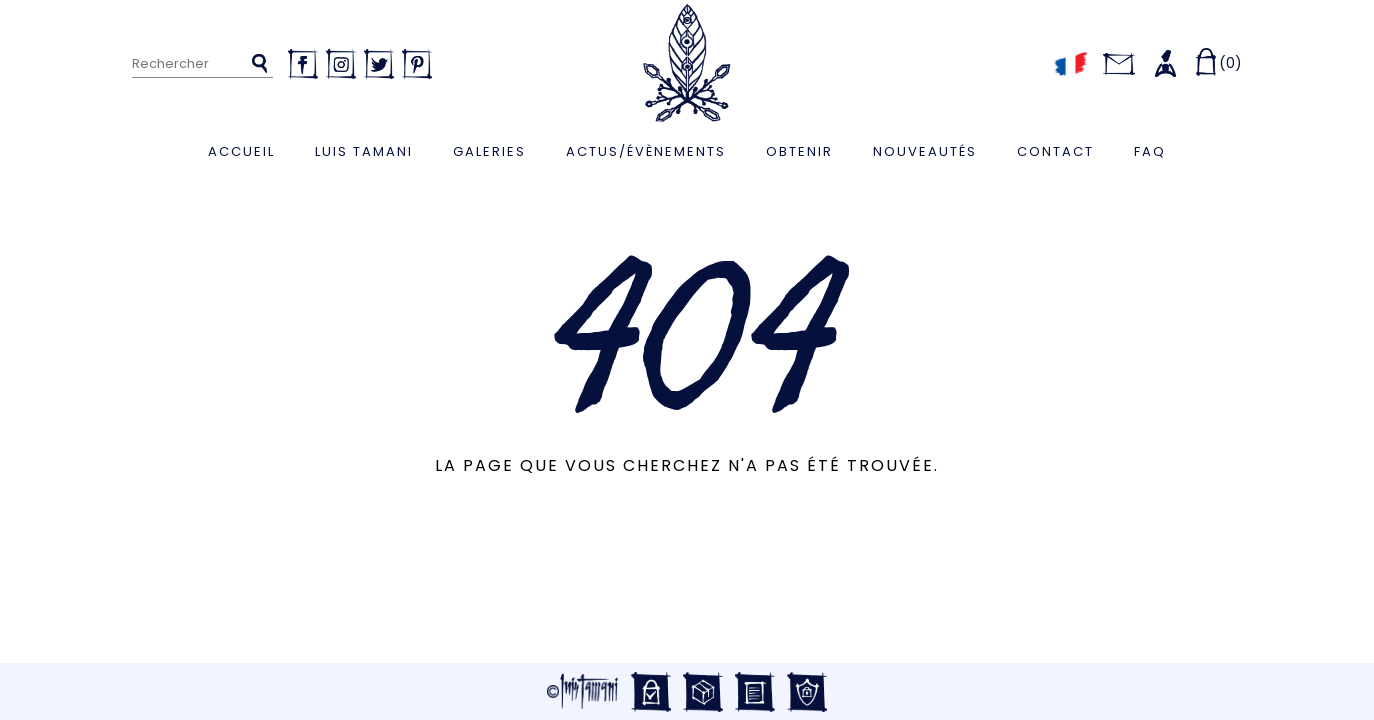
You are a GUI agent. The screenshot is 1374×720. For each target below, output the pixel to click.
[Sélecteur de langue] (1070, 63)
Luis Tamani (364, 151)
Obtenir (799, 151)
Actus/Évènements (646, 151)
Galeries (489, 151)
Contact (1055, 151)
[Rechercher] (202, 64)
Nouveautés (925, 151)
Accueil (241, 151)
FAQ (1150, 151)
